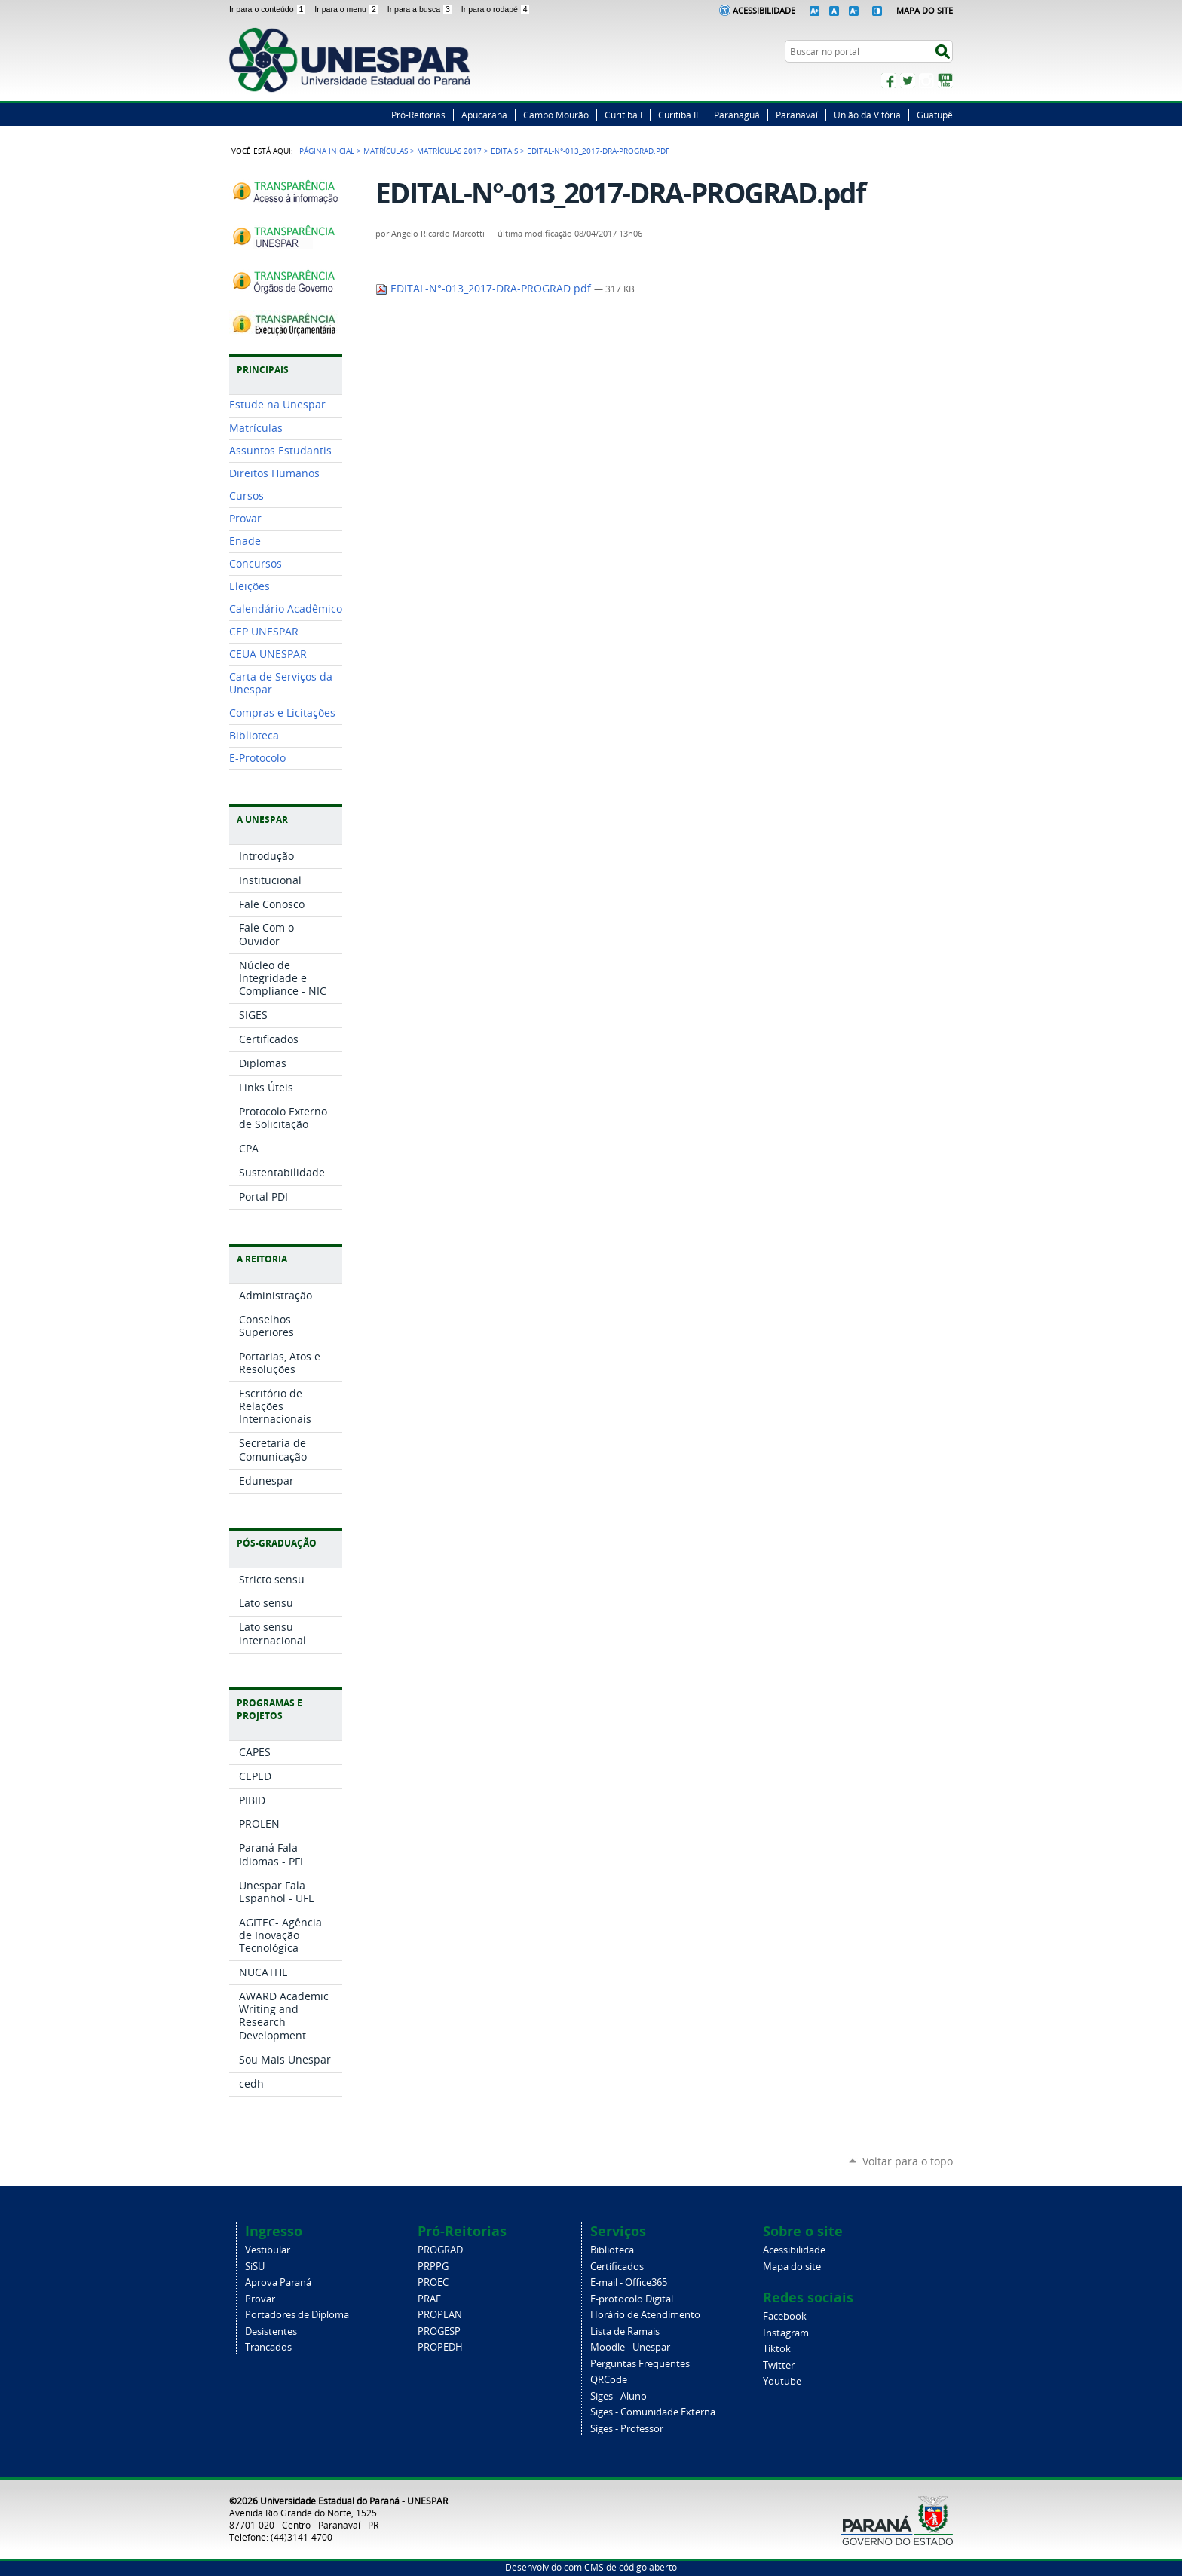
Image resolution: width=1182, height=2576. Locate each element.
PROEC (433, 2282)
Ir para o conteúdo (268, 9)
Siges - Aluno (618, 2396)
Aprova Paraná (278, 2282)
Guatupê (935, 115)
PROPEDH (440, 2347)
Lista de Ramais (625, 2331)
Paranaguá (737, 115)
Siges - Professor (626, 2428)
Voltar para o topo (907, 2161)
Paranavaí (797, 115)
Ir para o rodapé (496, 9)
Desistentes (271, 2331)
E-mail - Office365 (628, 2282)
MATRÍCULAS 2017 (449, 150)
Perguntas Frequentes (640, 2363)
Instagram (926, 80)
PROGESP (439, 2331)
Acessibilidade (764, 10)
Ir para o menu (347, 9)
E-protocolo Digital (631, 2299)
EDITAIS (504, 150)
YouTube (945, 80)
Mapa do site (792, 2266)
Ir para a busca (421, 9)
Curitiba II (678, 115)
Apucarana (484, 115)
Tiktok (777, 2348)
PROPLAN (440, 2314)
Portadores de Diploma (297, 2314)
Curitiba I (623, 115)
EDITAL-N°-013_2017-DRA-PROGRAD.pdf (484, 288)
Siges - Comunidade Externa (652, 2412)
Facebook (888, 80)
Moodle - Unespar (630, 2347)
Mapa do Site (924, 10)
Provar (260, 2299)
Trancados (268, 2347)
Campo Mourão (556, 115)
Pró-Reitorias (418, 115)
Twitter (907, 80)
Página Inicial (326, 150)
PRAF (429, 2299)
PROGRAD (440, 2250)
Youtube (782, 2381)
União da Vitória (867, 115)
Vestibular (267, 2250)
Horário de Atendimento (645, 2314)
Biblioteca (612, 2250)
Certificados (617, 2266)
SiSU (255, 2266)
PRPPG (433, 2266)
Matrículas (385, 150)
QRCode (608, 2379)
